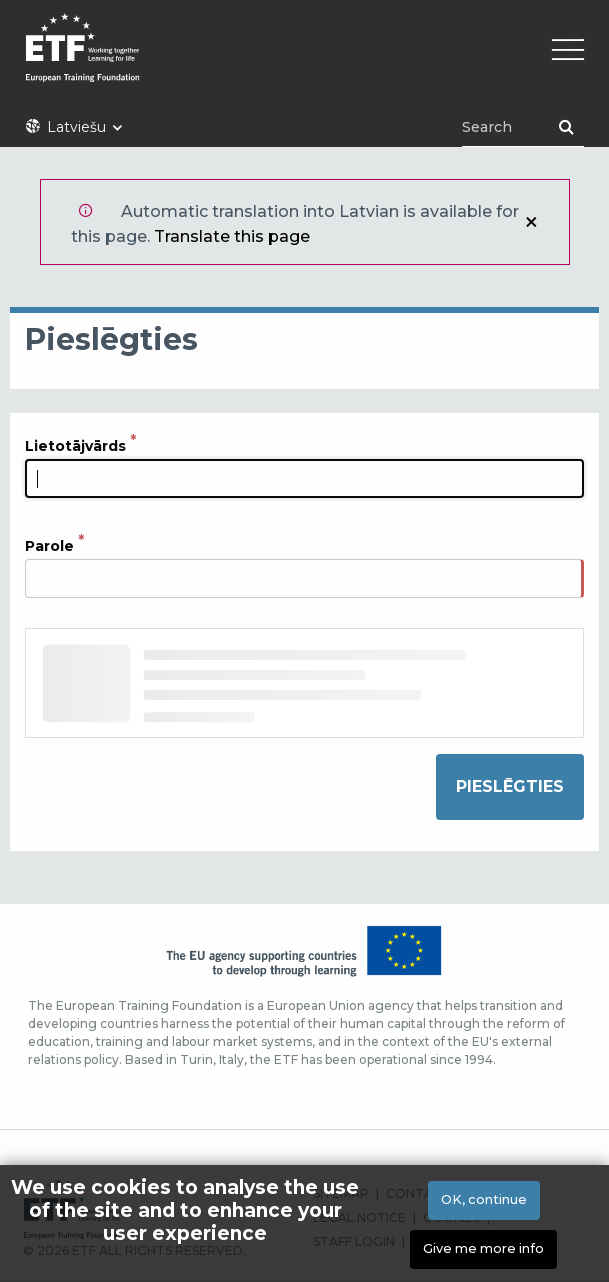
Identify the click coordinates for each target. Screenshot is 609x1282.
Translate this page (232, 236)
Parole (49, 546)
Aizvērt (531, 222)
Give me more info (483, 1251)
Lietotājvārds (75, 446)
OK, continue (484, 1202)
